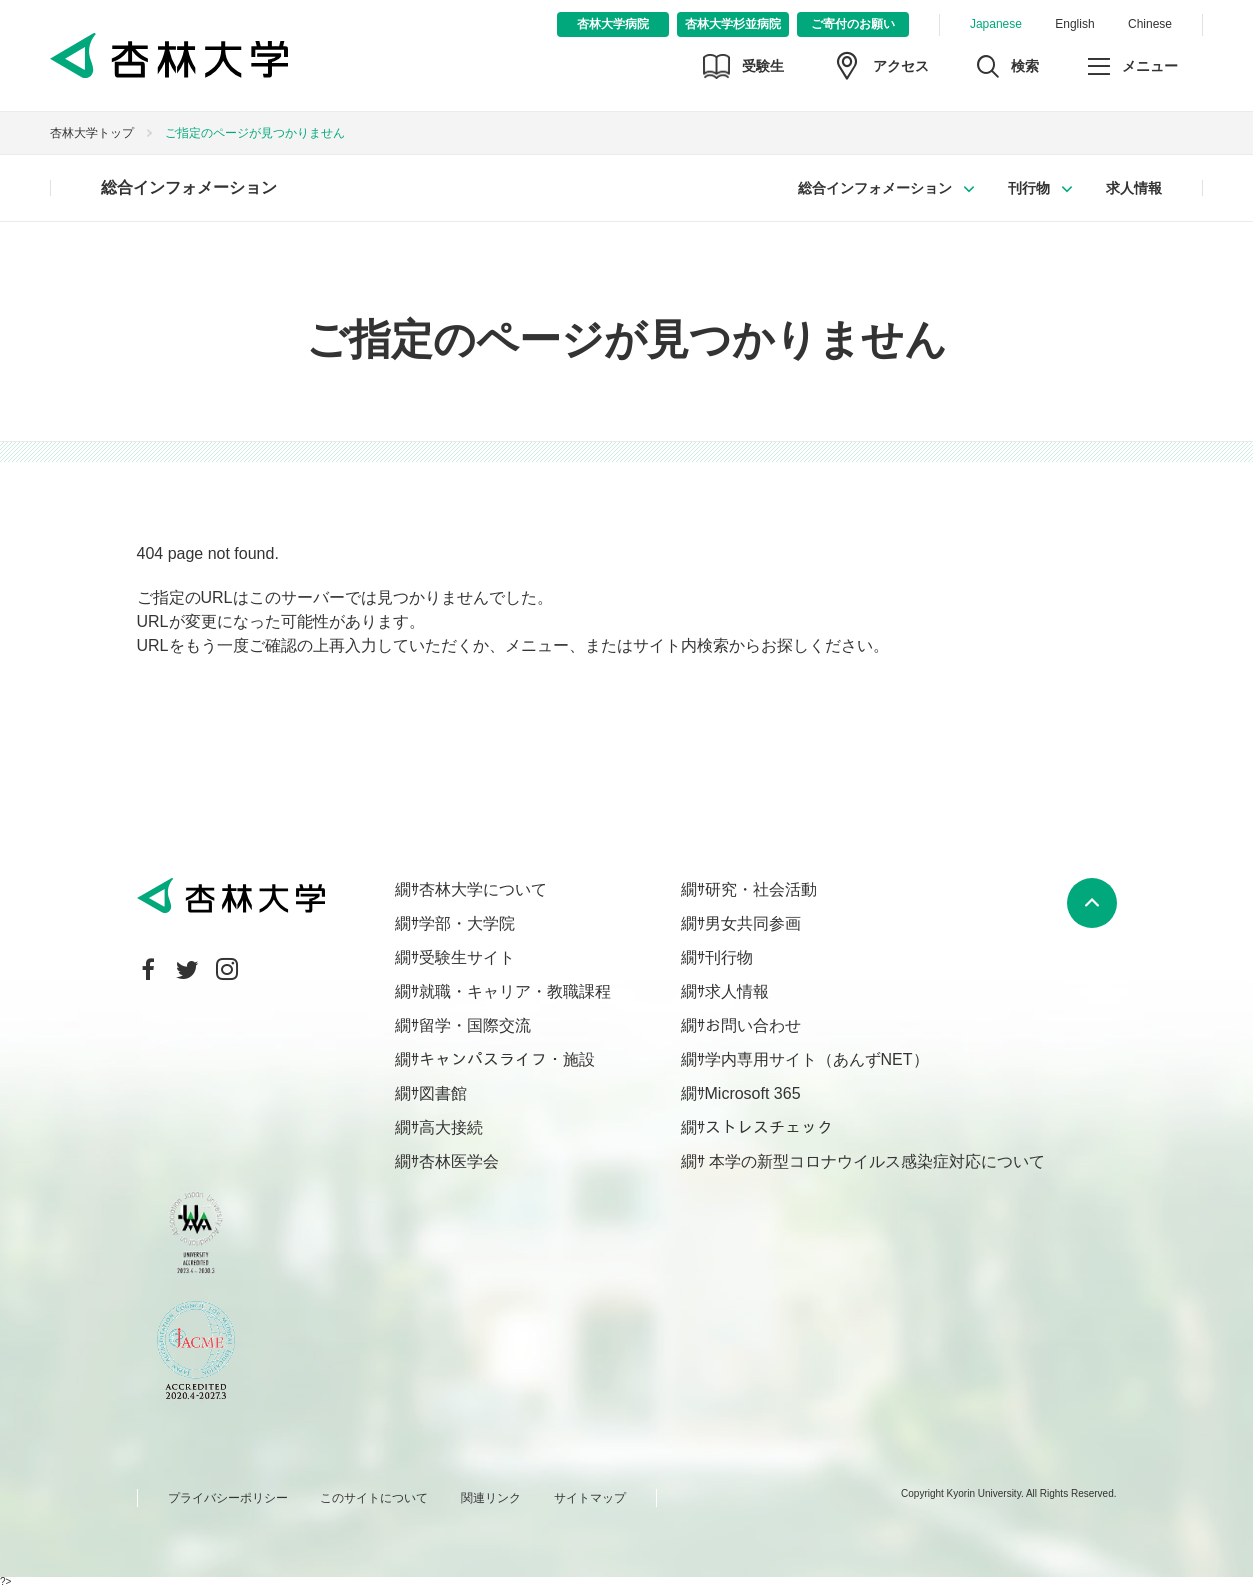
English (1074, 24)
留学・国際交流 (475, 1025)
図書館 (443, 1093)
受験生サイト (467, 957)
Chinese (1150, 24)
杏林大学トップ (92, 133)
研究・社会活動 (761, 889)
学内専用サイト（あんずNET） (817, 1059)
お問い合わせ (753, 1025)
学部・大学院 (467, 923)
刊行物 (1029, 188)
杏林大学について (483, 889)
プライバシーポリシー (228, 1498)
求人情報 (1134, 188)
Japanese (996, 24)
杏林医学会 (459, 1161)
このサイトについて (374, 1498)
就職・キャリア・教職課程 (515, 991)
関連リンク (491, 1498)
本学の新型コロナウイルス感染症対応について (875, 1161)
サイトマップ (590, 1498)
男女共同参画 (753, 923)
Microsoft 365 (753, 1093)
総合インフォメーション (189, 187)
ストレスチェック (769, 1127)
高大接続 (451, 1127)
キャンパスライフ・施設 (507, 1059)
